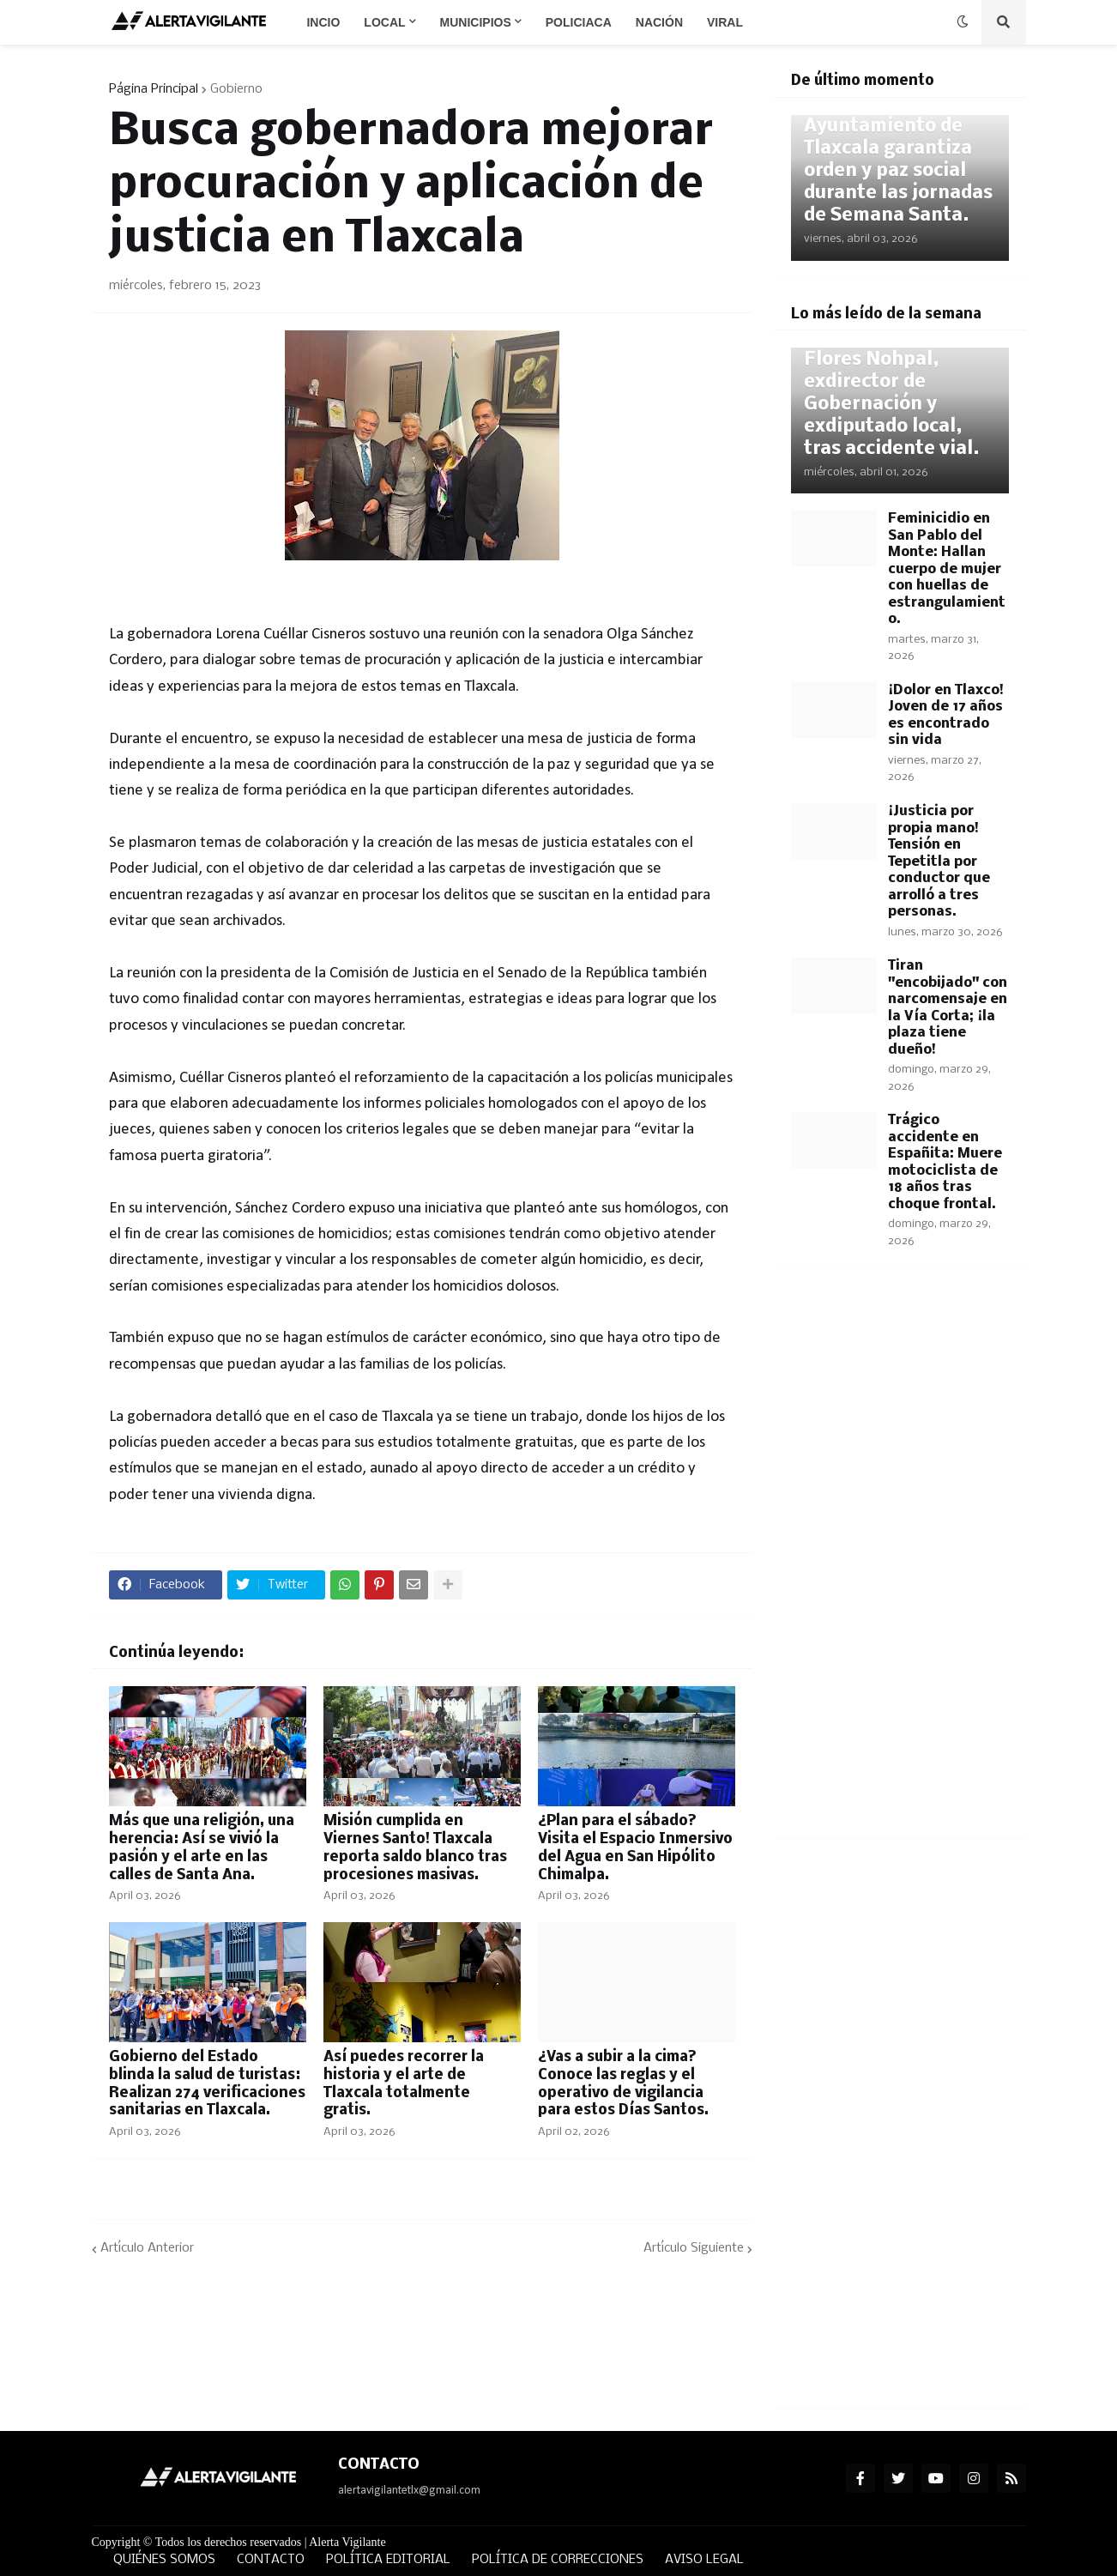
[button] (962, 22)
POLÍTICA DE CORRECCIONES (557, 2560)
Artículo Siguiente (693, 2248)
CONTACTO (271, 2560)
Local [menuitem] (384, 22)
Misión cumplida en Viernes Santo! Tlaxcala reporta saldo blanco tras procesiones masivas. (415, 1848)
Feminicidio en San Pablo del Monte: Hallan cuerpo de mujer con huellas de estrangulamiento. (946, 568)
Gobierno (236, 89)
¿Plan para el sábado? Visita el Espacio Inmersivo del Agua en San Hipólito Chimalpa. (635, 1848)
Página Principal (153, 89)
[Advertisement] (900, 1563)
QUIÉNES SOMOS (164, 2560)
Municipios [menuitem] (475, 22)
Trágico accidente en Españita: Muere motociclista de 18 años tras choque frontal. (945, 1162)
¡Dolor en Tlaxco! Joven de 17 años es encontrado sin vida (946, 715)
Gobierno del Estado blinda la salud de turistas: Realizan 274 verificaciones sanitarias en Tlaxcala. (207, 2084)
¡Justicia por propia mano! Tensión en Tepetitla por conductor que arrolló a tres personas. (939, 861)
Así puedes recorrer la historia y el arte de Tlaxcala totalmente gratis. (403, 2084)
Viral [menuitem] (725, 22)
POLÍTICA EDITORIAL (388, 2560)
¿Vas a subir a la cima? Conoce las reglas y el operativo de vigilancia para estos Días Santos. (623, 2084)
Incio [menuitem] (323, 22)
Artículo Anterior (147, 2248)
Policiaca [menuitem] (579, 22)
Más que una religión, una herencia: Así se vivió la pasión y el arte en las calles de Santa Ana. (201, 1848)
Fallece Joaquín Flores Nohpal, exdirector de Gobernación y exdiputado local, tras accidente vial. (892, 393)
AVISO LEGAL (704, 2560)
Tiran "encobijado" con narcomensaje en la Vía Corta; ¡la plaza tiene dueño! (947, 1007)
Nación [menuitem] (659, 22)
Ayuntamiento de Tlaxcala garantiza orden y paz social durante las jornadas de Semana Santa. (898, 171)
